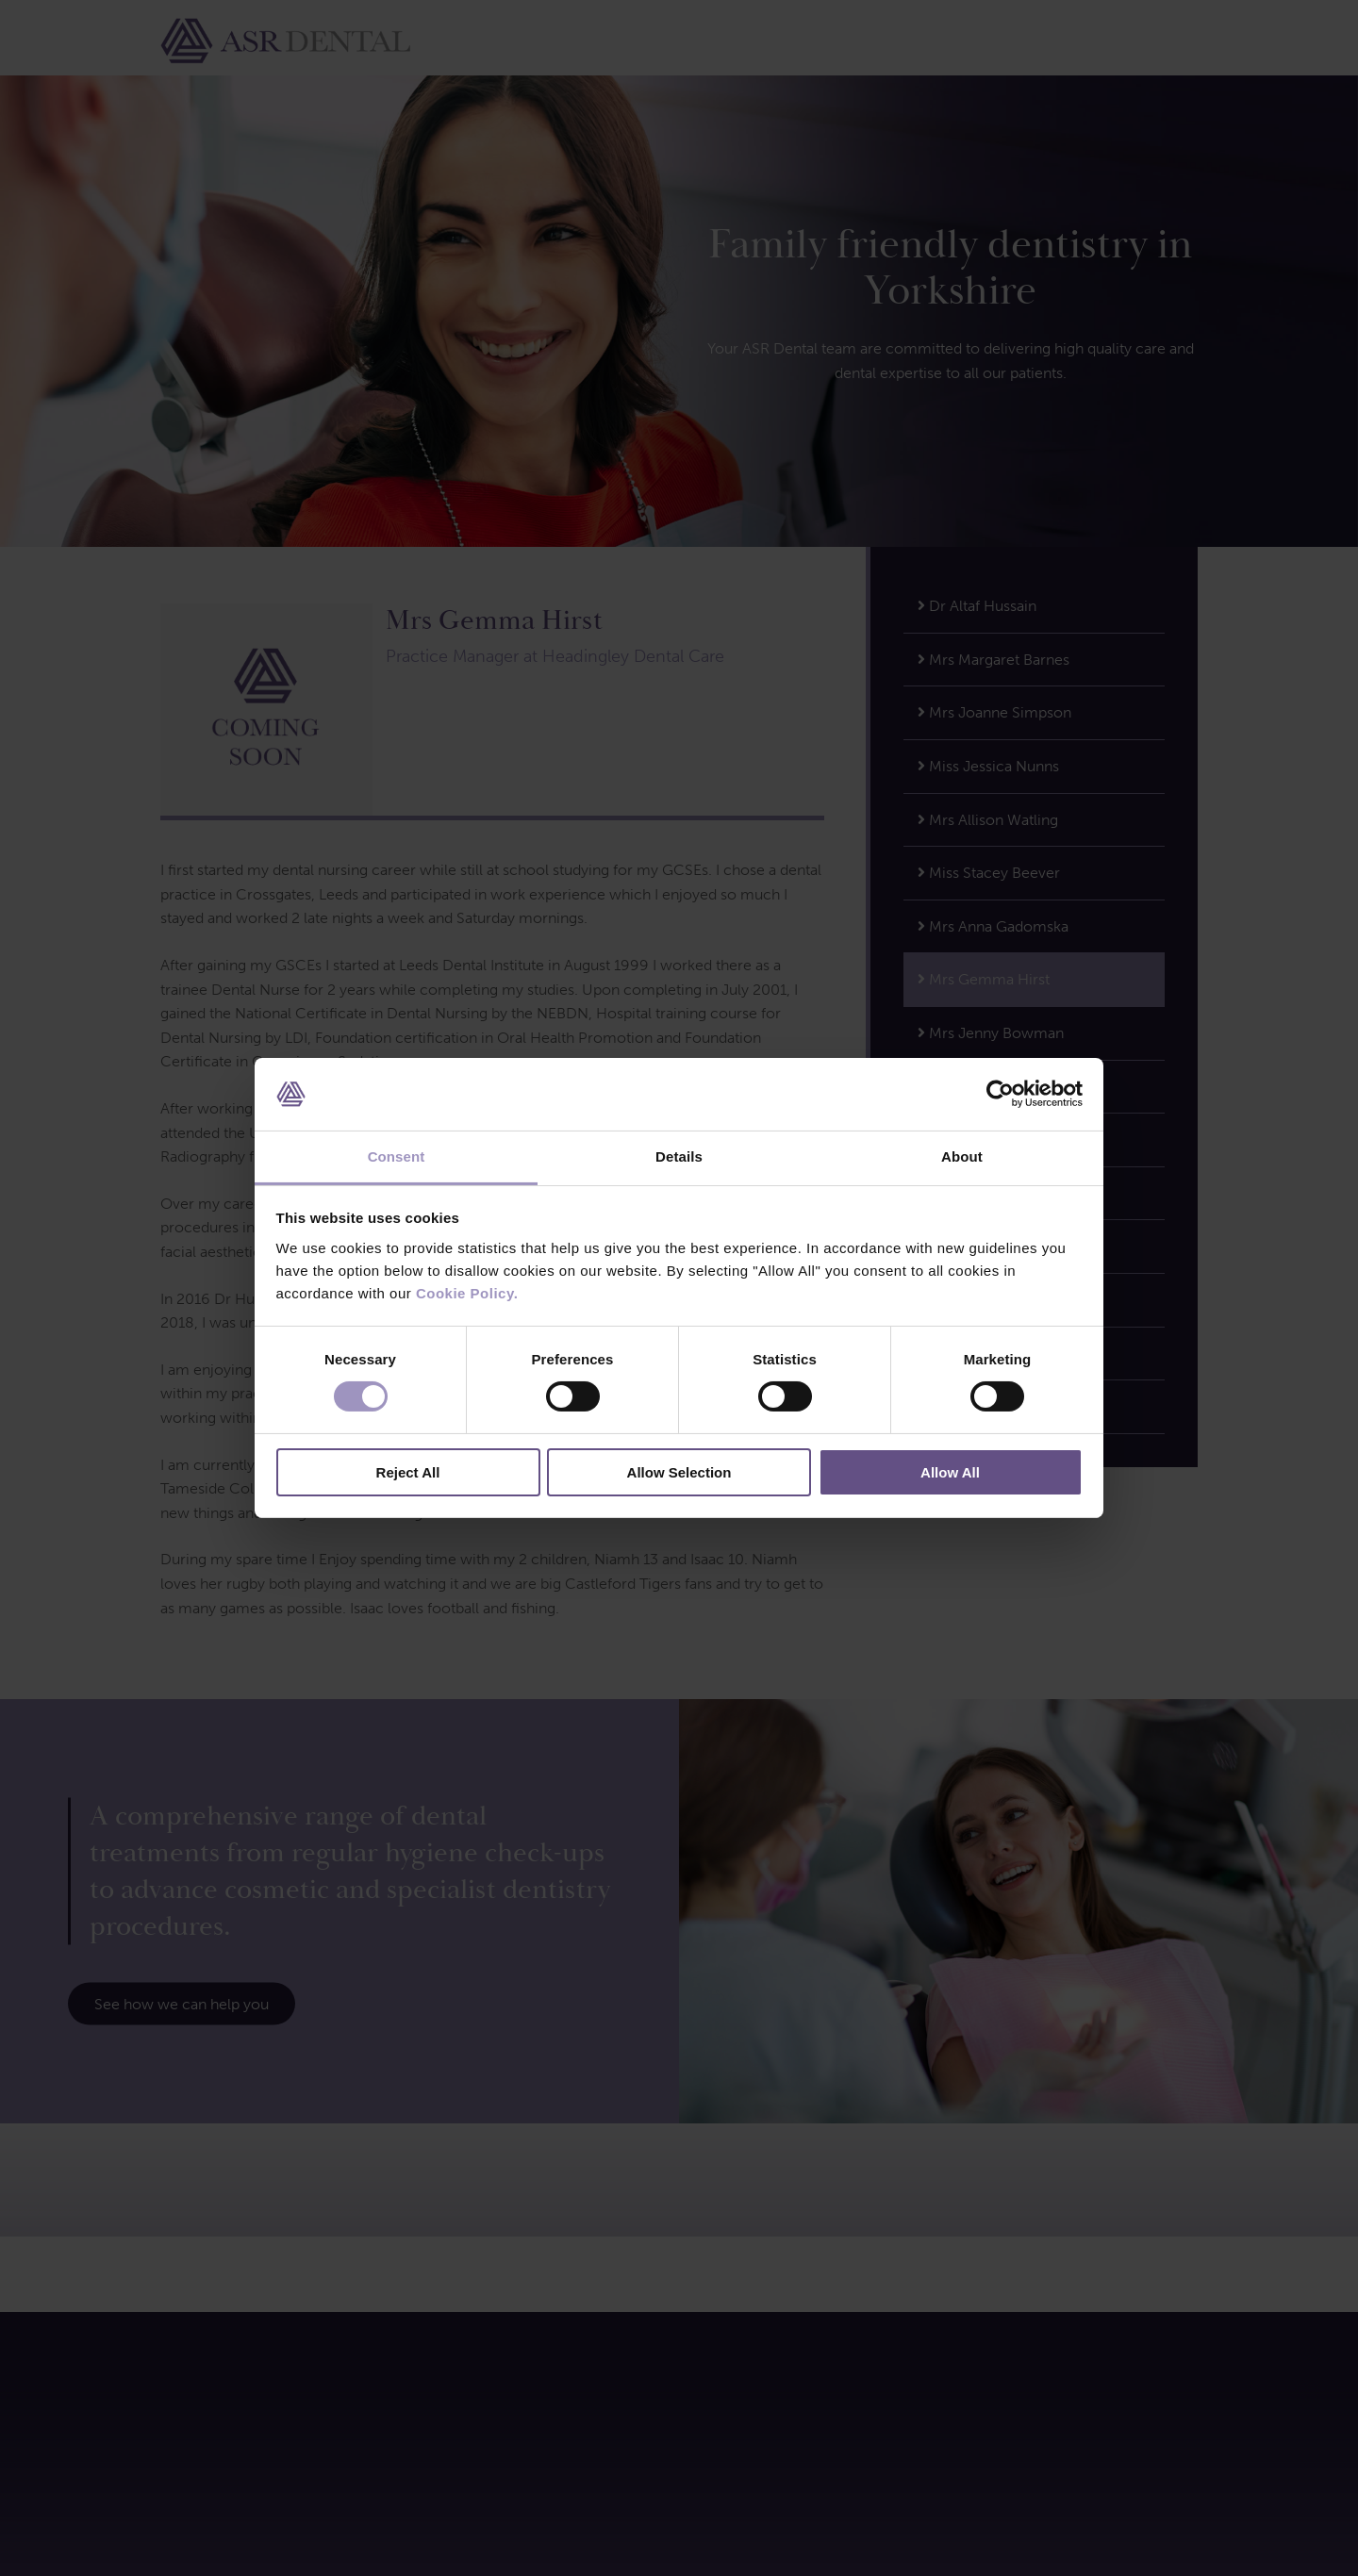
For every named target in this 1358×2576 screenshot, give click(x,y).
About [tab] (962, 1156)
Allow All (950, 1472)
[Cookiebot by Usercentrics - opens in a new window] (1000, 1094)
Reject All (408, 1472)
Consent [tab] (396, 1156)
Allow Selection (679, 1472)
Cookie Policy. (467, 1293)
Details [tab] (679, 1156)
